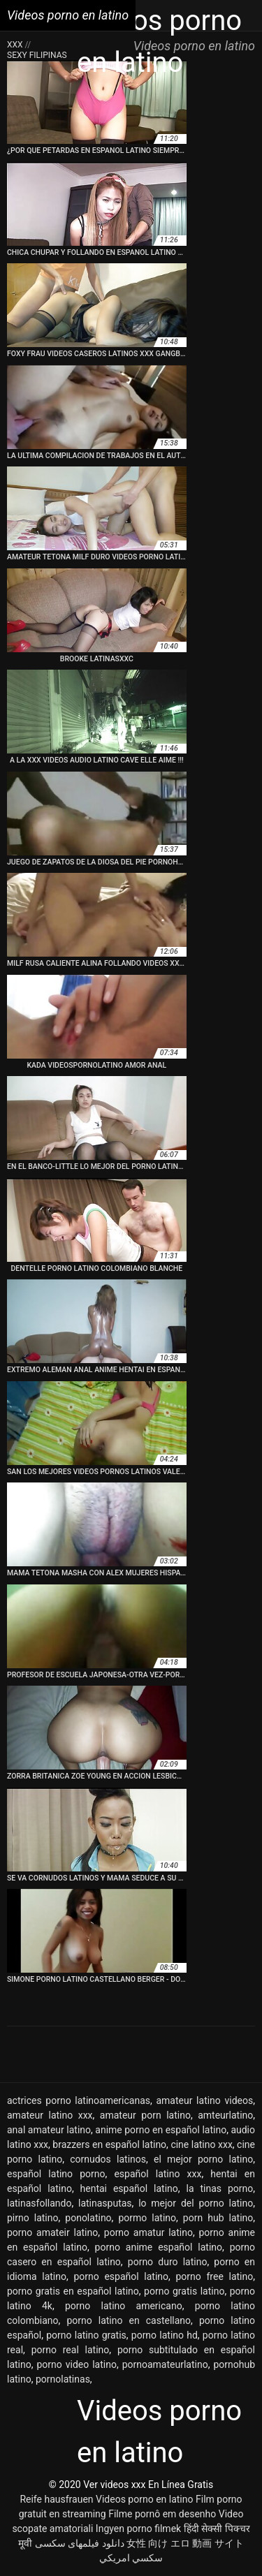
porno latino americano (123, 2305)
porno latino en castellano (128, 2320)
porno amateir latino (52, 2232)
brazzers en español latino (109, 2144)
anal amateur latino (49, 2129)
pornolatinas (63, 2379)
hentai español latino (129, 2188)
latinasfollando (39, 2203)
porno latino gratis (86, 2335)
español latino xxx (157, 2173)
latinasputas (105, 2203)
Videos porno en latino (144, 2499)
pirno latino (33, 2217)
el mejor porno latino (203, 2159)
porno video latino (76, 2364)
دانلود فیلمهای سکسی (79, 2543)
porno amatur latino (148, 2232)
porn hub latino (218, 2217)
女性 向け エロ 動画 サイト (185, 2543)
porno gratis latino (184, 2291)
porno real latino (70, 2349)
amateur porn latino (145, 2115)
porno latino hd (164, 2335)
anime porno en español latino (160, 2129)
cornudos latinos (108, 2159)
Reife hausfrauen (56, 2499)
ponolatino (88, 2217)
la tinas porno (220, 2188)
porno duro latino (168, 2261)
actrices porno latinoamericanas (78, 2100)
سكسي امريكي (131, 2557)
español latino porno (56, 2173)
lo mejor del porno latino (195, 2203)
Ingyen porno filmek (138, 2528)
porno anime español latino (158, 2247)
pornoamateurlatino (165, 2364)
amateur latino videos (204, 2100)
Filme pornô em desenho (162, 2513)
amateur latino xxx (50, 2115)
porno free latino (215, 2276)
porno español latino (120, 2276)
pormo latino (147, 2217)
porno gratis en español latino (73, 2291)
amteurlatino (225, 2115)
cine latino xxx (201, 2144)
